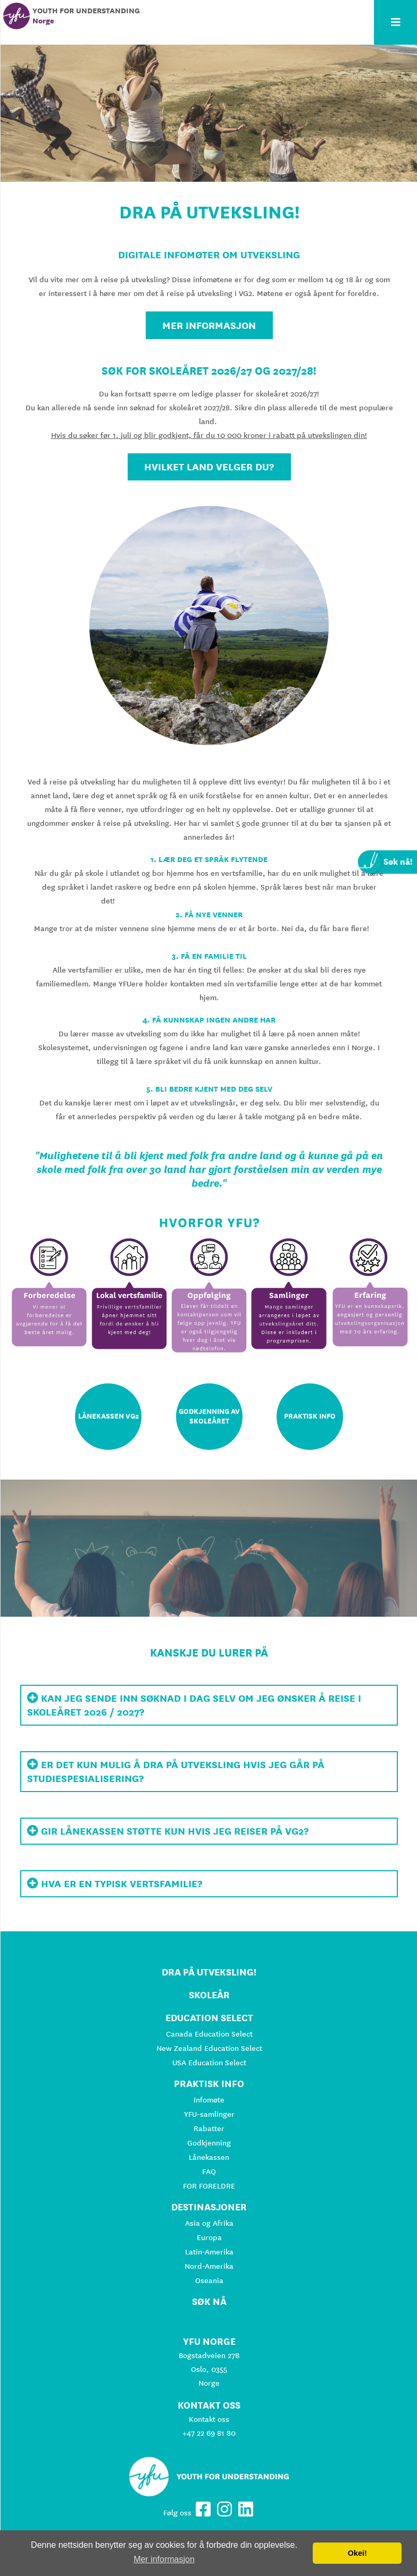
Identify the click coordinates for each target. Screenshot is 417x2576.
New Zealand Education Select (209, 2048)
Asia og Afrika (209, 2223)
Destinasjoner (209, 2207)
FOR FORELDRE (209, 2186)
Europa (209, 2237)
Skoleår (209, 1995)
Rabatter (209, 2128)
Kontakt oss (209, 2419)
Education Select (209, 2018)
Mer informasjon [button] (164, 2559)
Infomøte (209, 2100)
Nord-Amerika (209, 2266)
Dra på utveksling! (209, 1972)
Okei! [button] (357, 2553)
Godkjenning (209, 2143)
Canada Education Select (209, 2034)
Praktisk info (209, 2083)
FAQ (209, 2171)
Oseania (209, 2280)
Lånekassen (209, 2157)
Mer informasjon (209, 325)
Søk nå (209, 2301)
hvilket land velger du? (209, 466)
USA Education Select (209, 2062)
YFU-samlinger (209, 2114)
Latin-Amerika (209, 2252)
